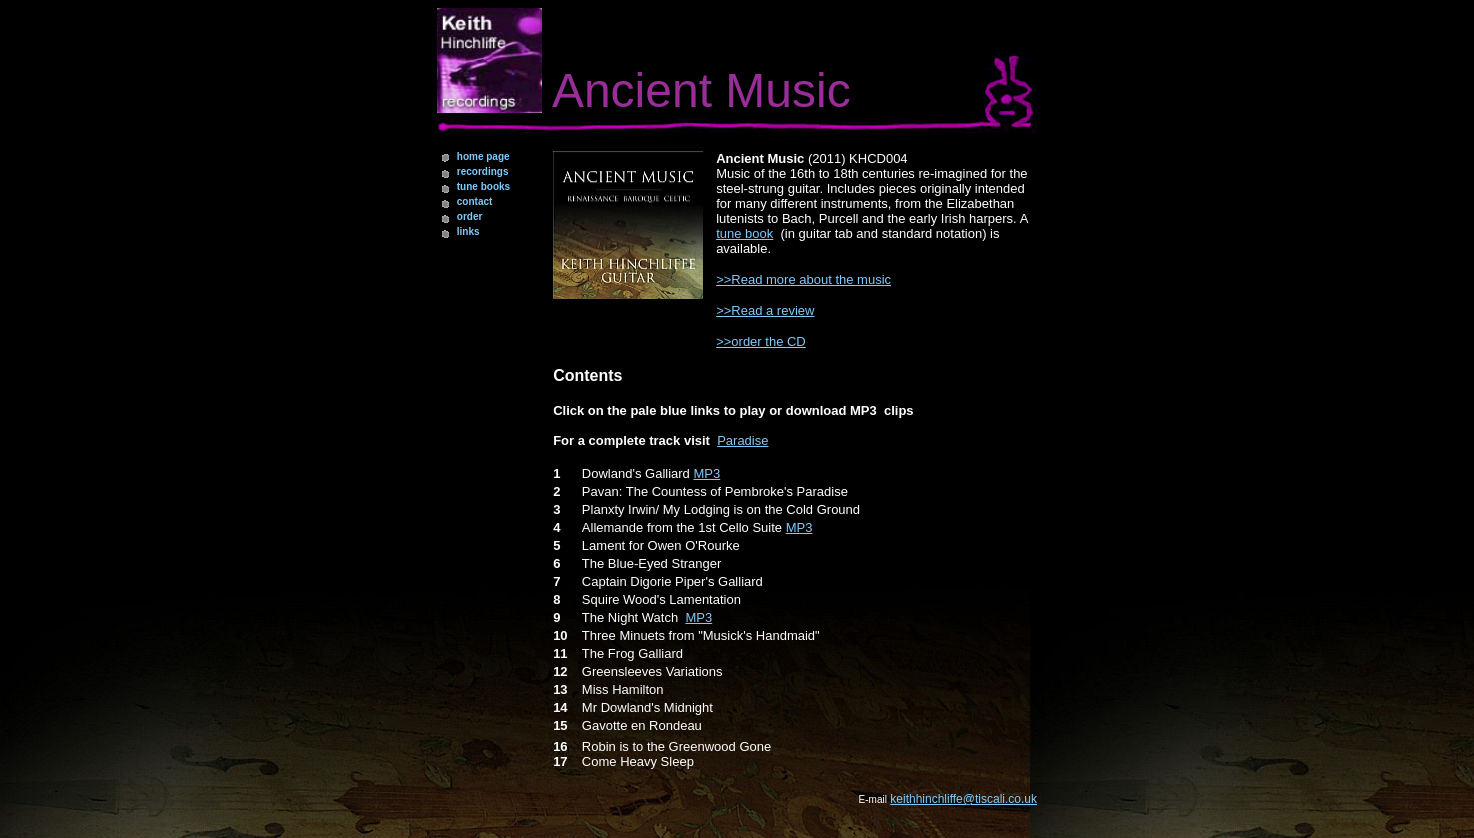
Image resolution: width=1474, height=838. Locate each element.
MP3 (706, 473)
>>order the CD (761, 341)
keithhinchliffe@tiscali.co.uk (963, 799)
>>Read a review (765, 310)
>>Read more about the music (803, 279)
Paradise (742, 440)
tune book (744, 233)
